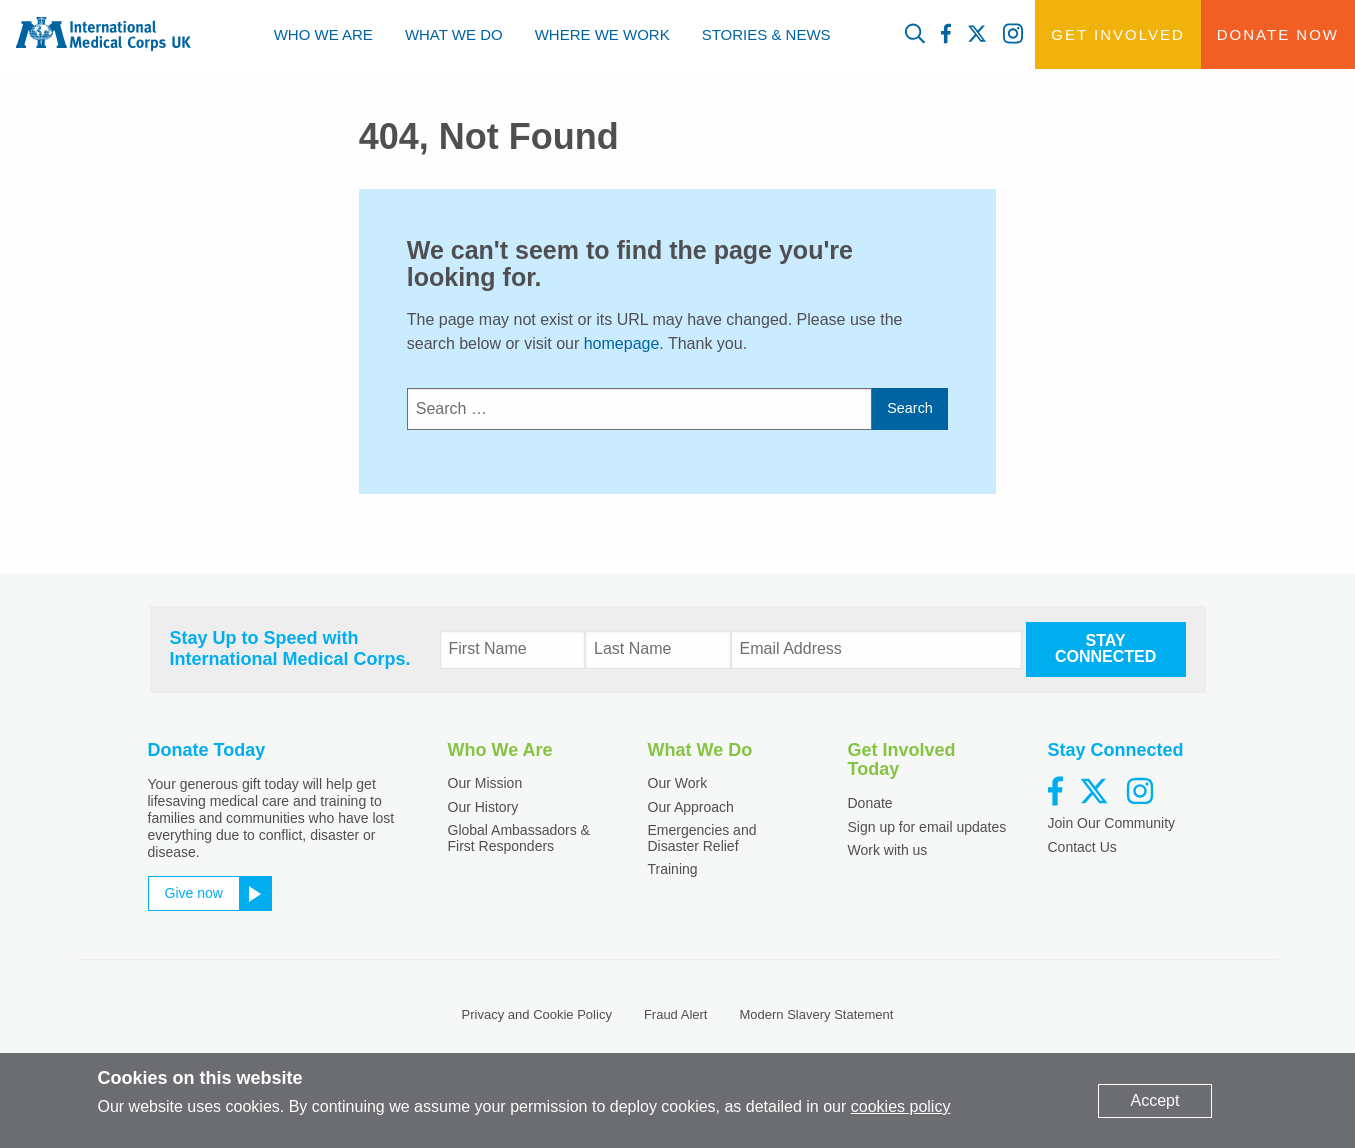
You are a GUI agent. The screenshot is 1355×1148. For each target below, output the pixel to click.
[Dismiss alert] (1155, 1101)
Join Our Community (1112, 823)
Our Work (678, 783)
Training (673, 869)
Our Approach (691, 807)
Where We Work (602, 34)
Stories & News (766, 34)
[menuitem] (323, 34)
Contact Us (1082, 847)
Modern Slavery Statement (816, 1014)
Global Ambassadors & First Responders (519, 837)
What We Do (454, 34)
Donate (870, 803)
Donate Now (1278, 34)
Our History (483, 807)
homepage (622, 343)
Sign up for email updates (927, 827)
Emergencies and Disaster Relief (702, 837)
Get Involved (1117, 34)
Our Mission (485, 783)
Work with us (888, 850)
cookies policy (901, 1106)
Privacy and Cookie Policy (537, 1014)
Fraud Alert (676, 1014)
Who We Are (323, 34)
